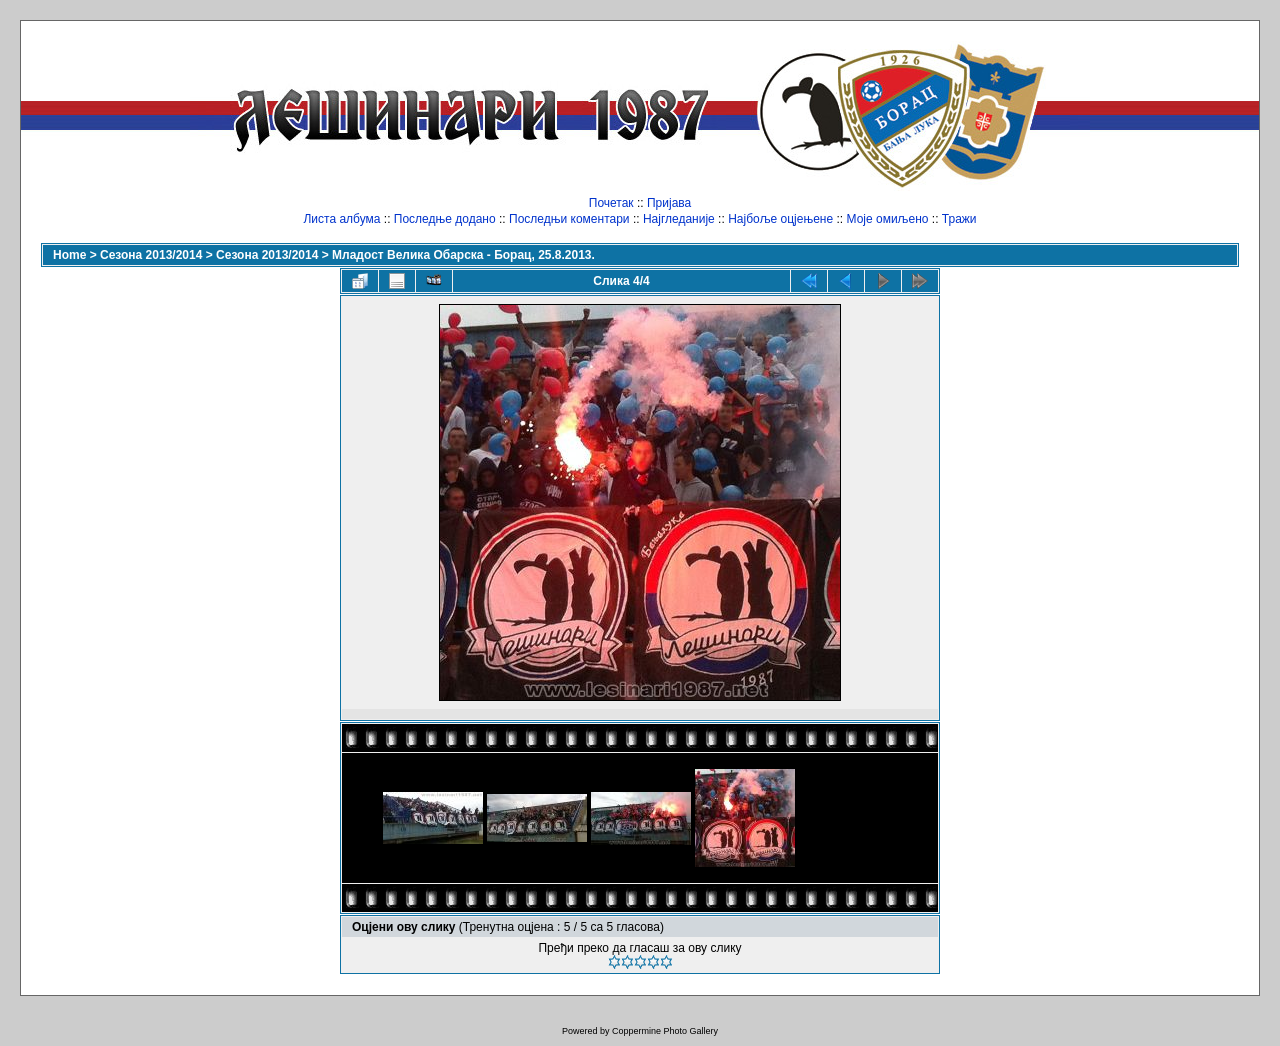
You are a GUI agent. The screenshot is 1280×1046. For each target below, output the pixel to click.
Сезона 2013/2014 (151, 255)
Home (69, 255)
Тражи (959, 219)
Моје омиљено (888, 219)
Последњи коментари (569, 219)
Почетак (611, 203)
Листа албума (341, 219)
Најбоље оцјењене (780, 219)
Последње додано (445, 219)
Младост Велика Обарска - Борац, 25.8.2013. (463, 255)
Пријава (669, 203)
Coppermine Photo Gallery (665, 1031)
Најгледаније (679, 219)
